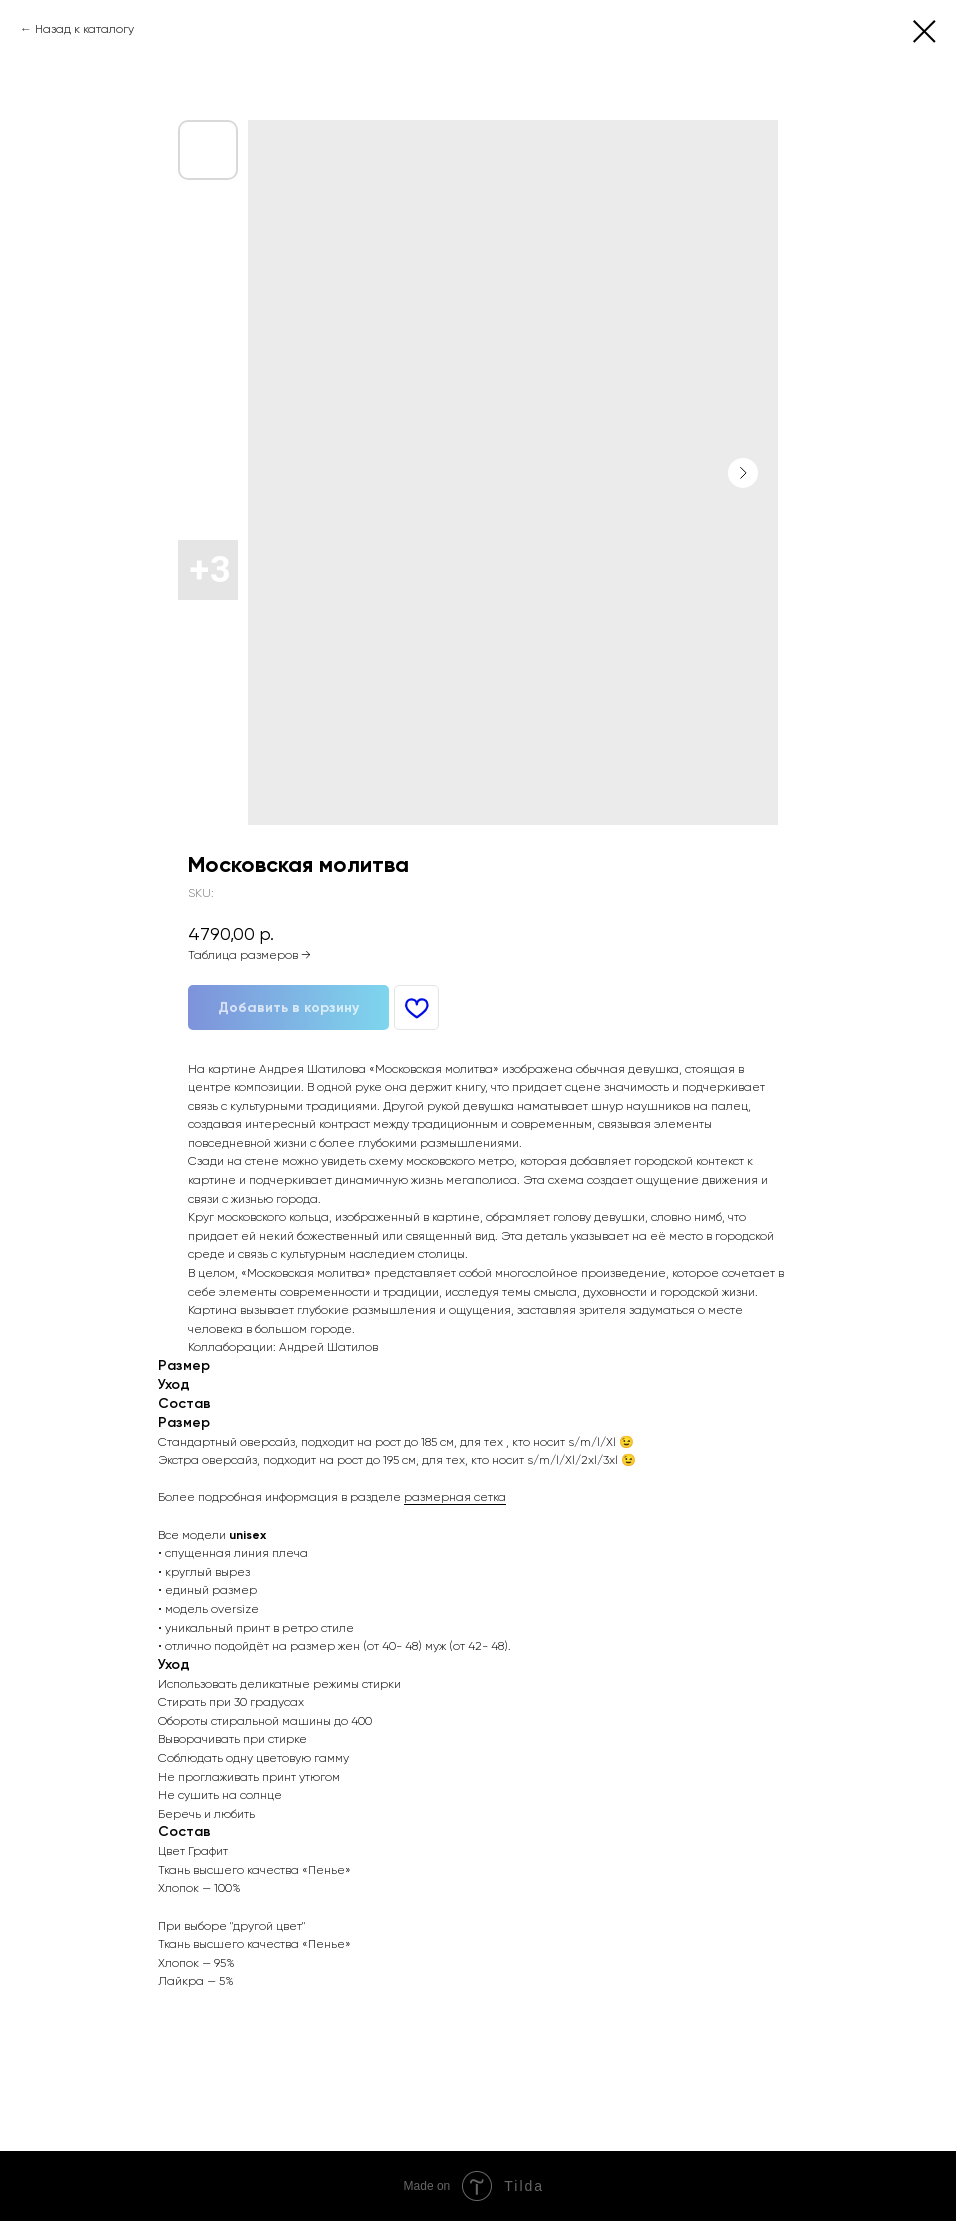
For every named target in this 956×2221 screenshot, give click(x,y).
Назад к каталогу (84, 29)
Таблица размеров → (249, 955)
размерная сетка (455, 1497)
